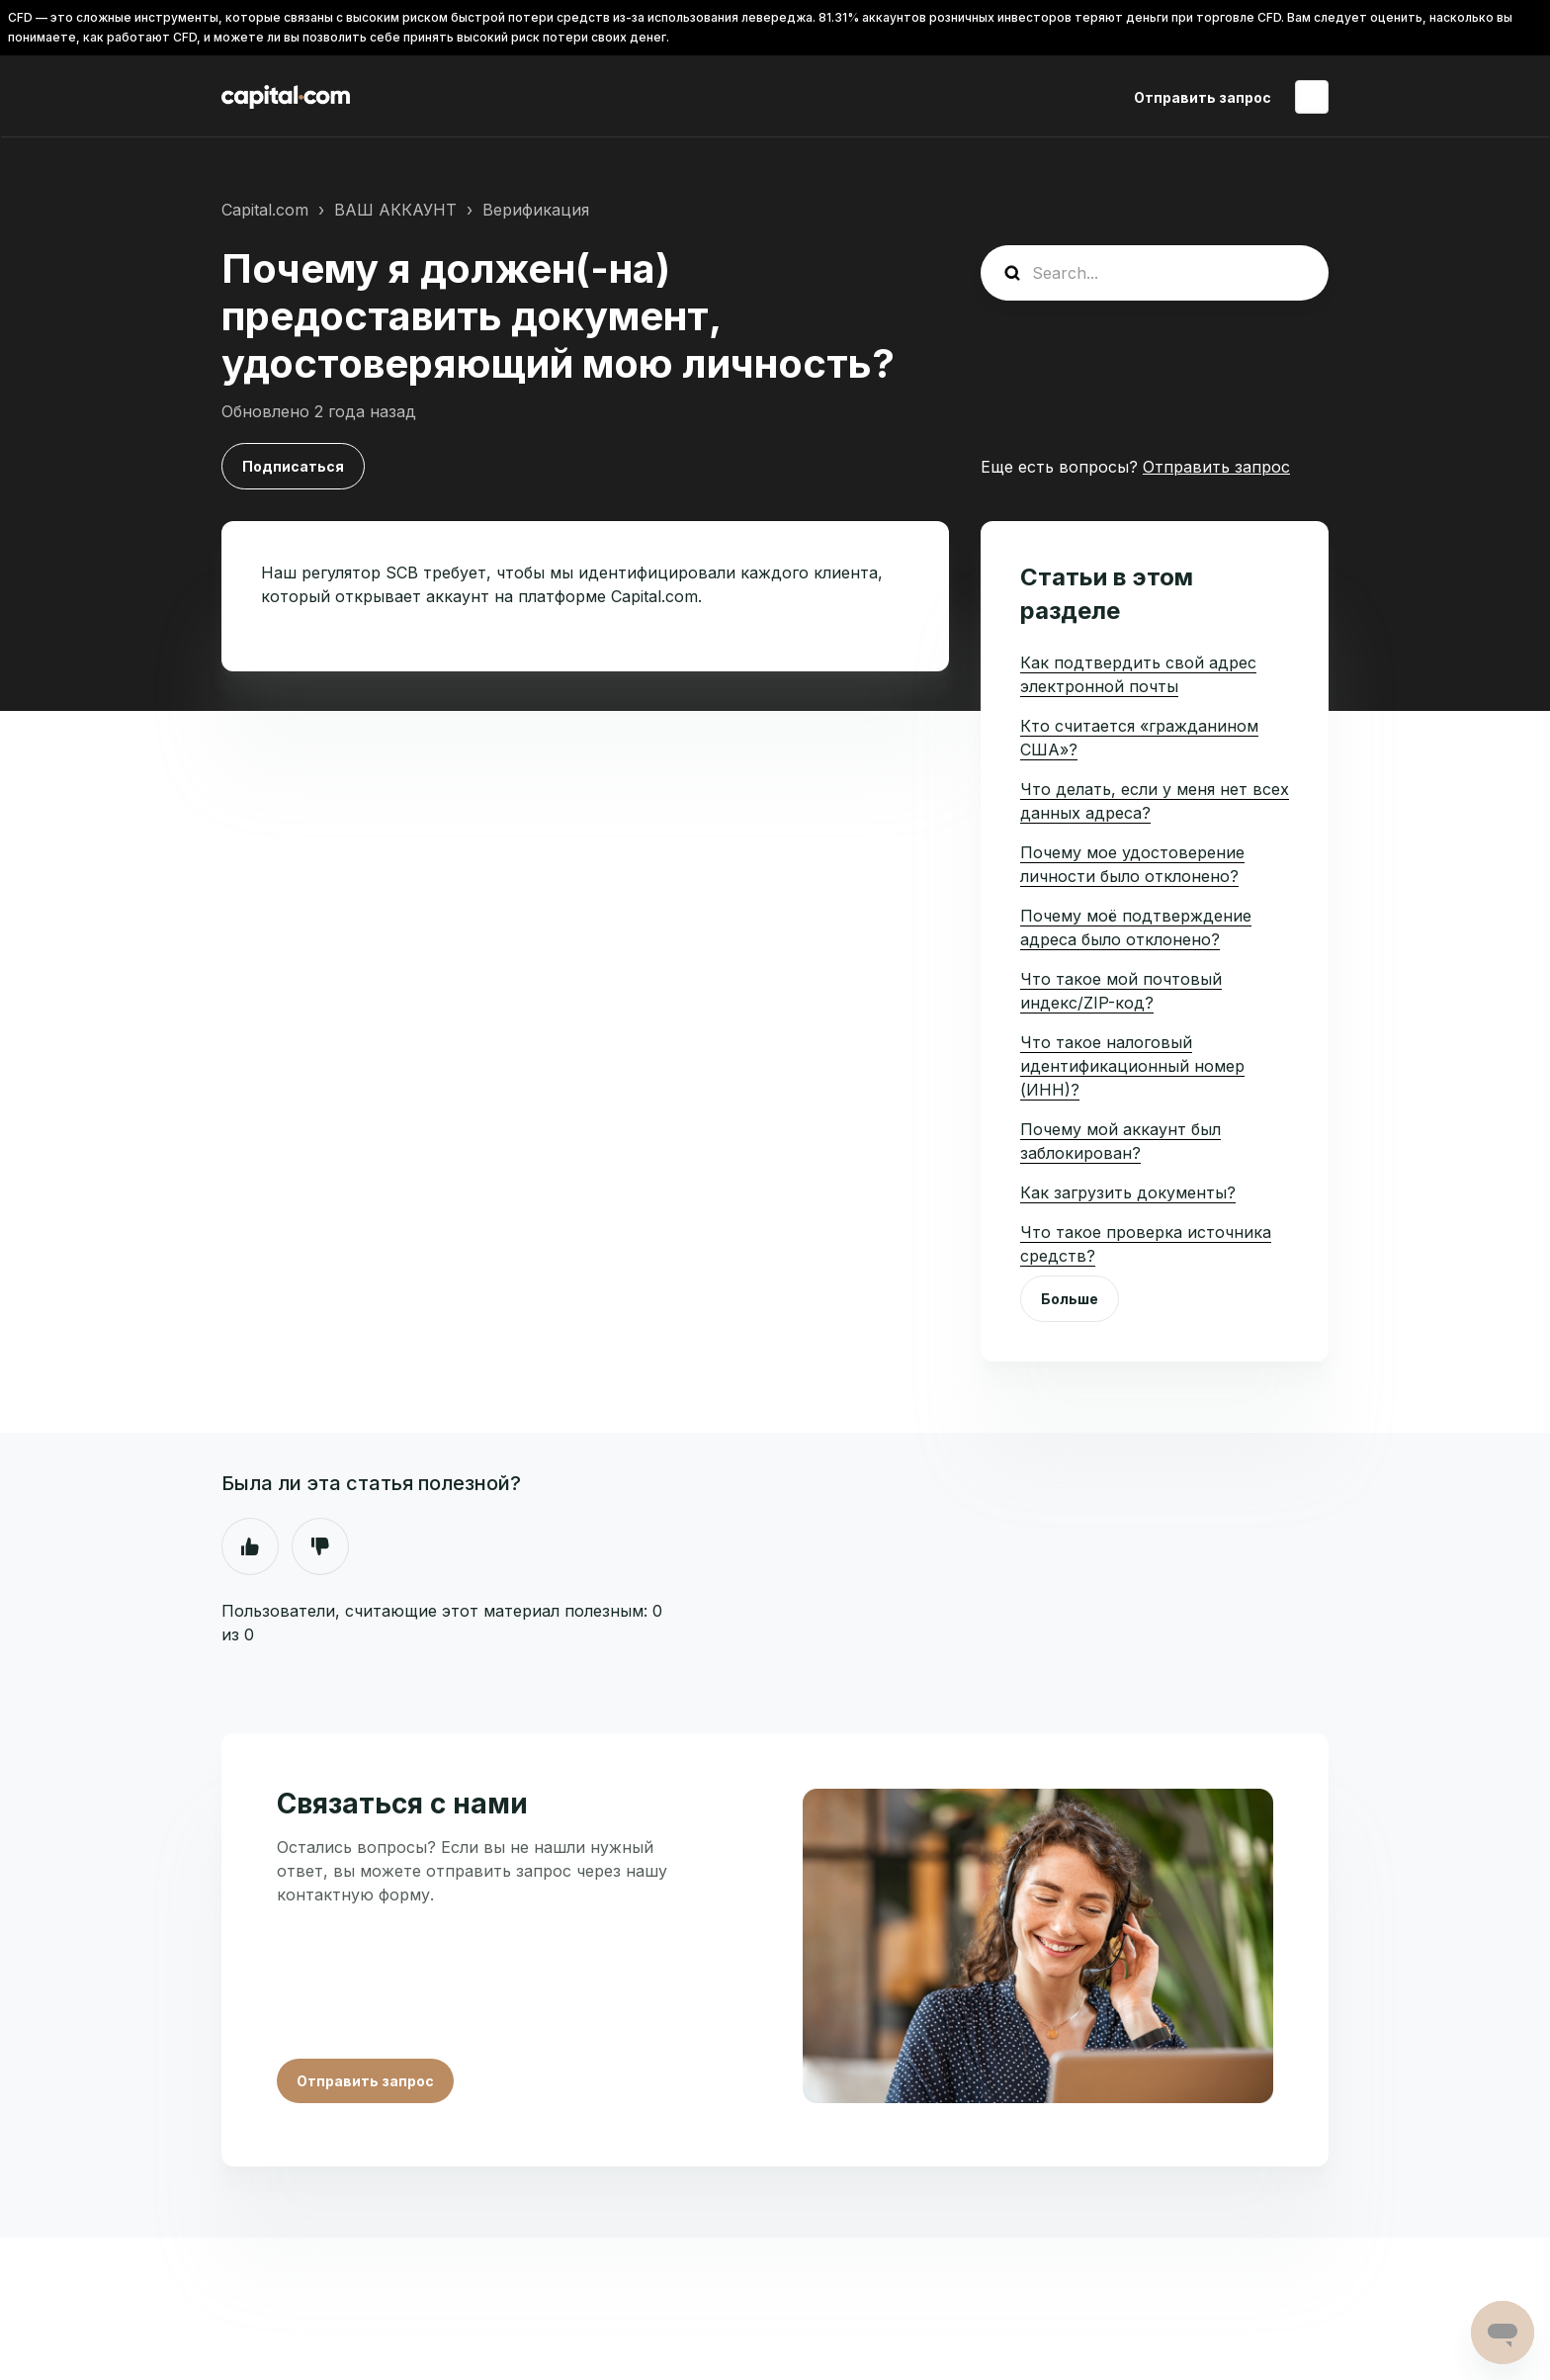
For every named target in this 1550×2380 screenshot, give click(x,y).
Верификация (535, 210)
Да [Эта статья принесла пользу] (250, 1546)
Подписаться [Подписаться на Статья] (293, 466)
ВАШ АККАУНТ (395, 210)
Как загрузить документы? (1128, 1192)
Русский (1312, 97)
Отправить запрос (1202, 97)
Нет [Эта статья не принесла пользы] (320, 1546)
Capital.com (264, 210)
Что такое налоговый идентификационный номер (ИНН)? (1132, 1066)
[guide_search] (1155, 273)
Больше (1069, 1298)
